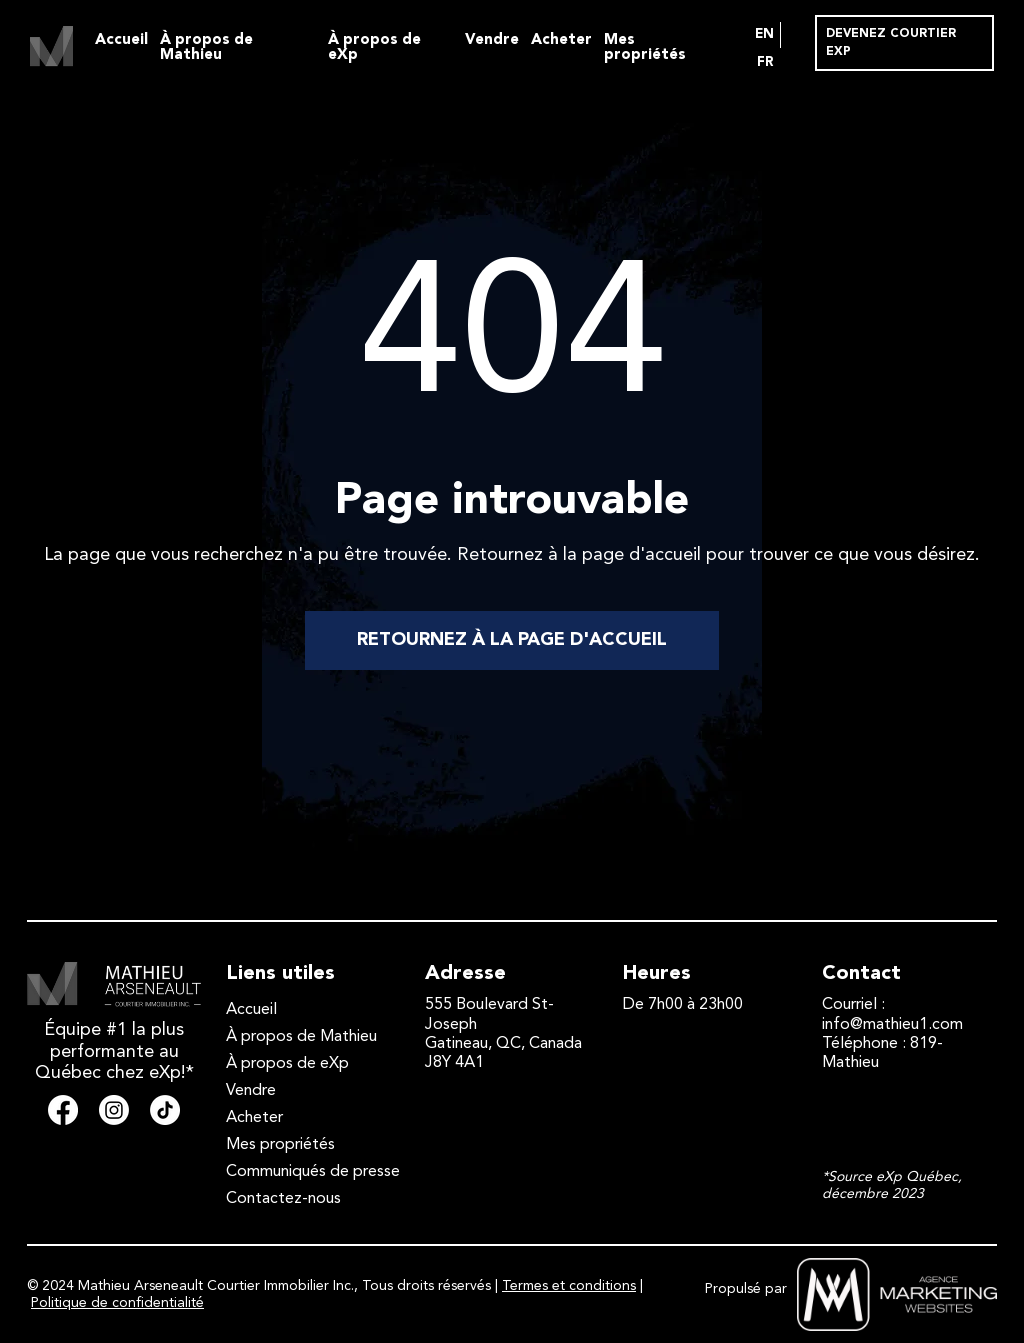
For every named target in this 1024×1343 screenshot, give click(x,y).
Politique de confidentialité (117, 1303)
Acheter (561, 40)
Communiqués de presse (313, 1172)
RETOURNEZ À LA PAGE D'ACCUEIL (512, 640)
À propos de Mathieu (206, 48)
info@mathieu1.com (892, 1025)
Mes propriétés (645, 48)
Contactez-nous (283, 1199)
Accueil (121, 40)
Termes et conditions (569, 1286)
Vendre (492, 40)
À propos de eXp (374, 48)
